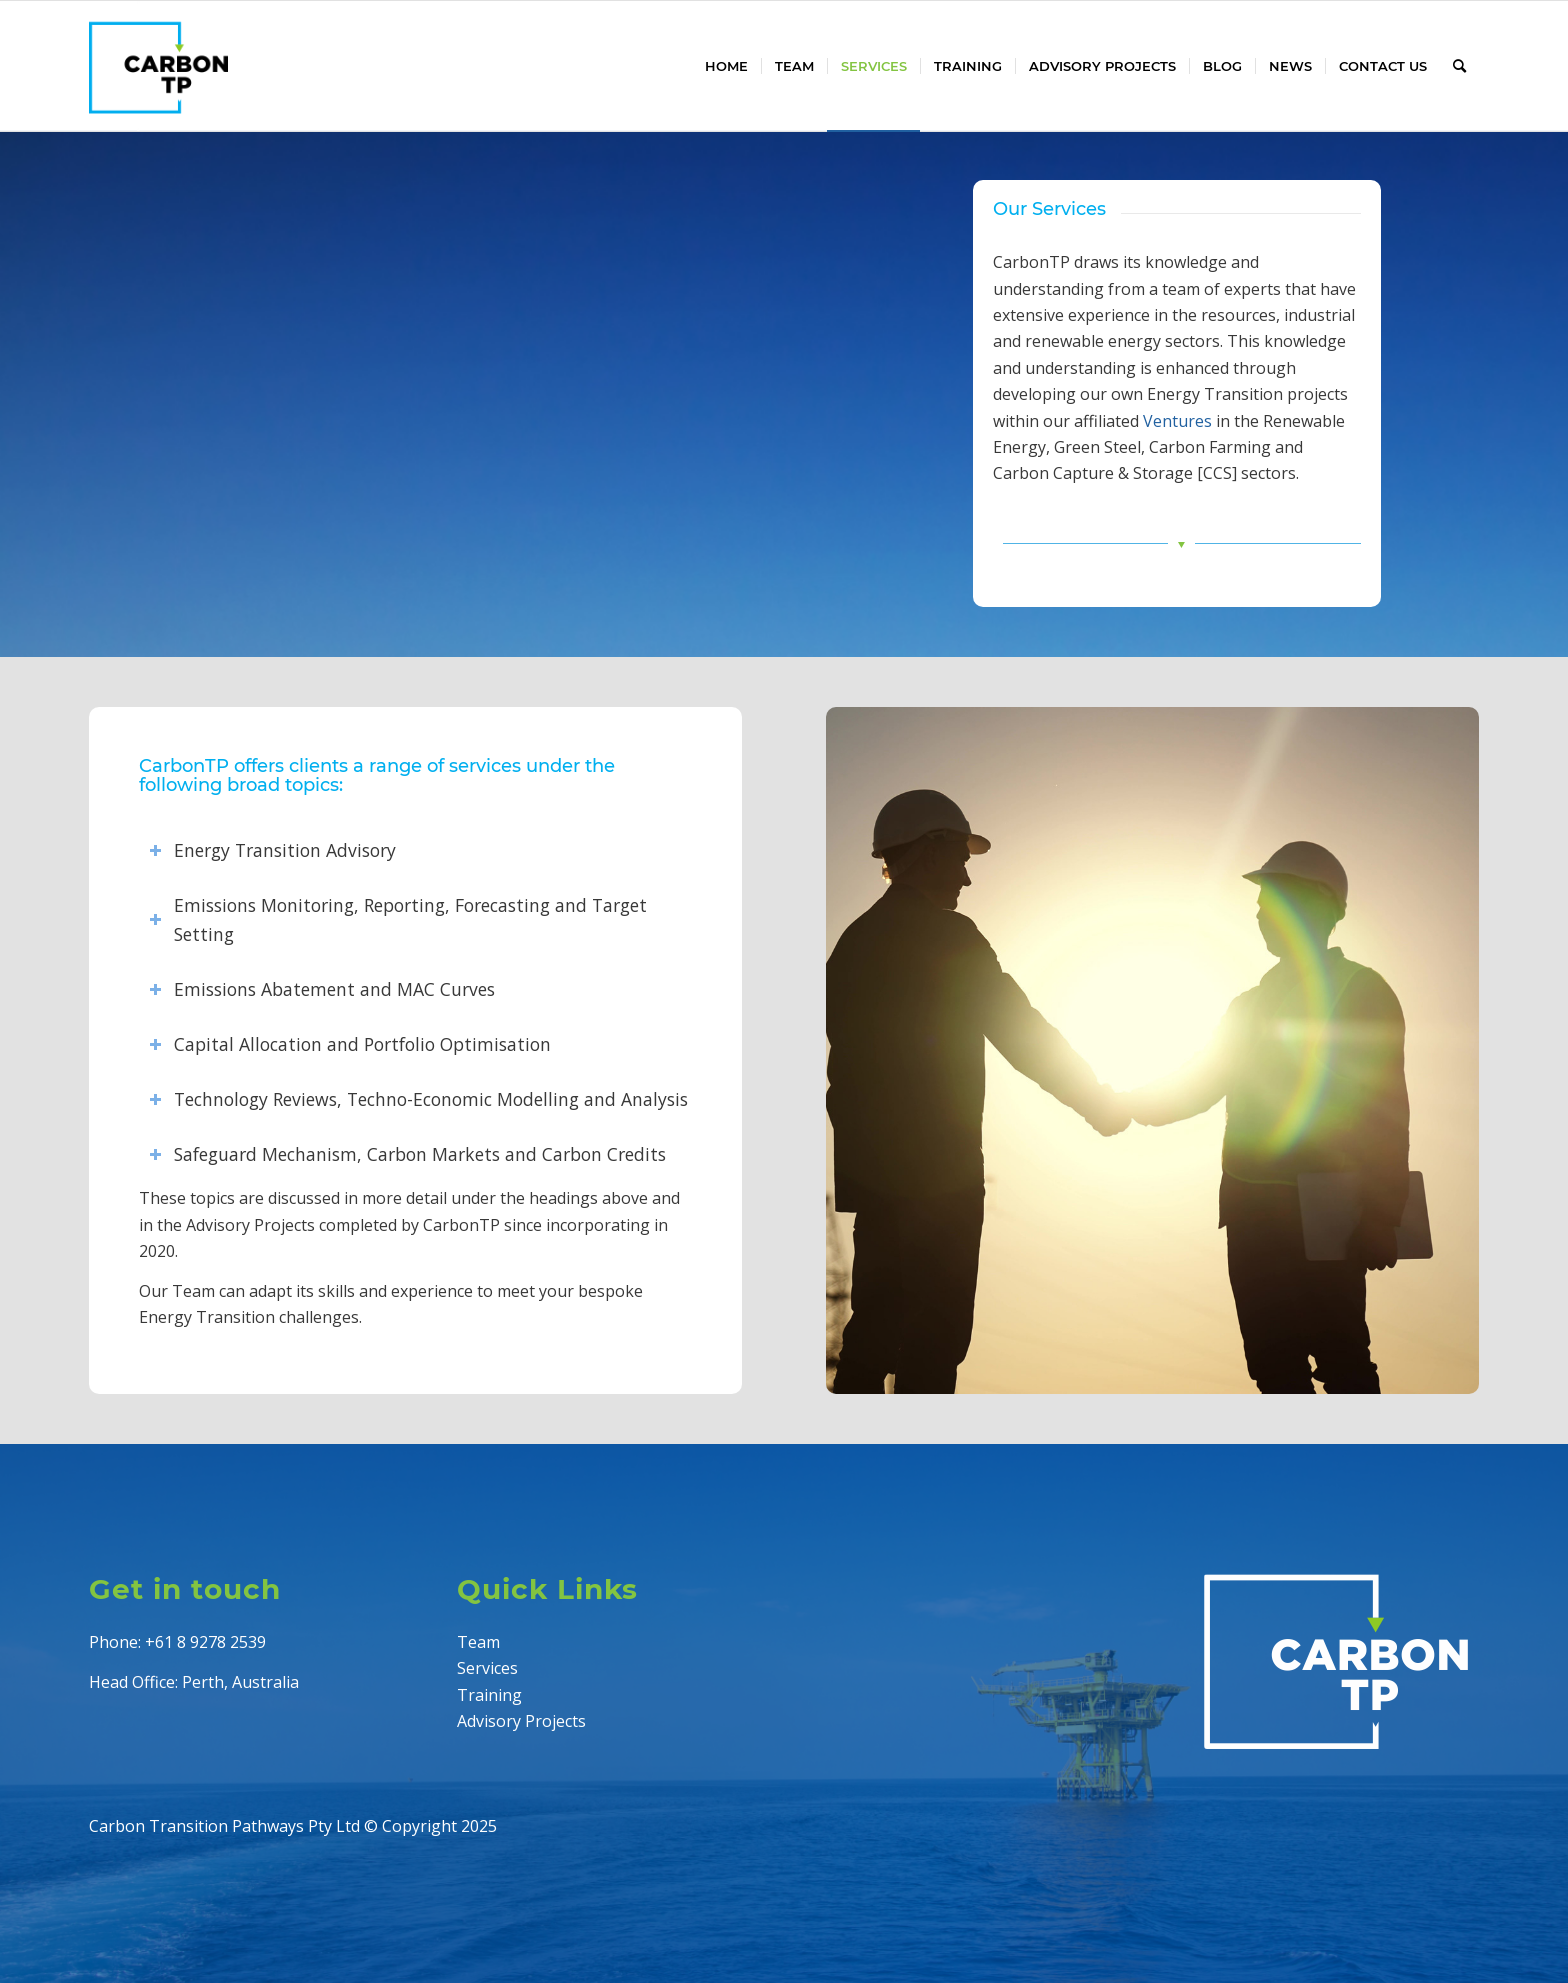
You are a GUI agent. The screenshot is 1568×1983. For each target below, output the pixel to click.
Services (487, 1668)
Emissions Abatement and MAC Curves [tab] (322, 989)
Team (478, 1642)
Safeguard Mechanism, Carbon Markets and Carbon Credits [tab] (407, 1154)
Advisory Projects (521, 1721)
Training (489, 1695)
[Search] (1459, 66)
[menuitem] (726, 66)
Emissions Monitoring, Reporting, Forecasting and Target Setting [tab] (398, 919)
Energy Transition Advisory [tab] (272, 850)
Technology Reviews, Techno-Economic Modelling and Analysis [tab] (418, 1099)
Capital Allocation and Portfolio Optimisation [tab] (350, 1044)
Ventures (1177, 421)
